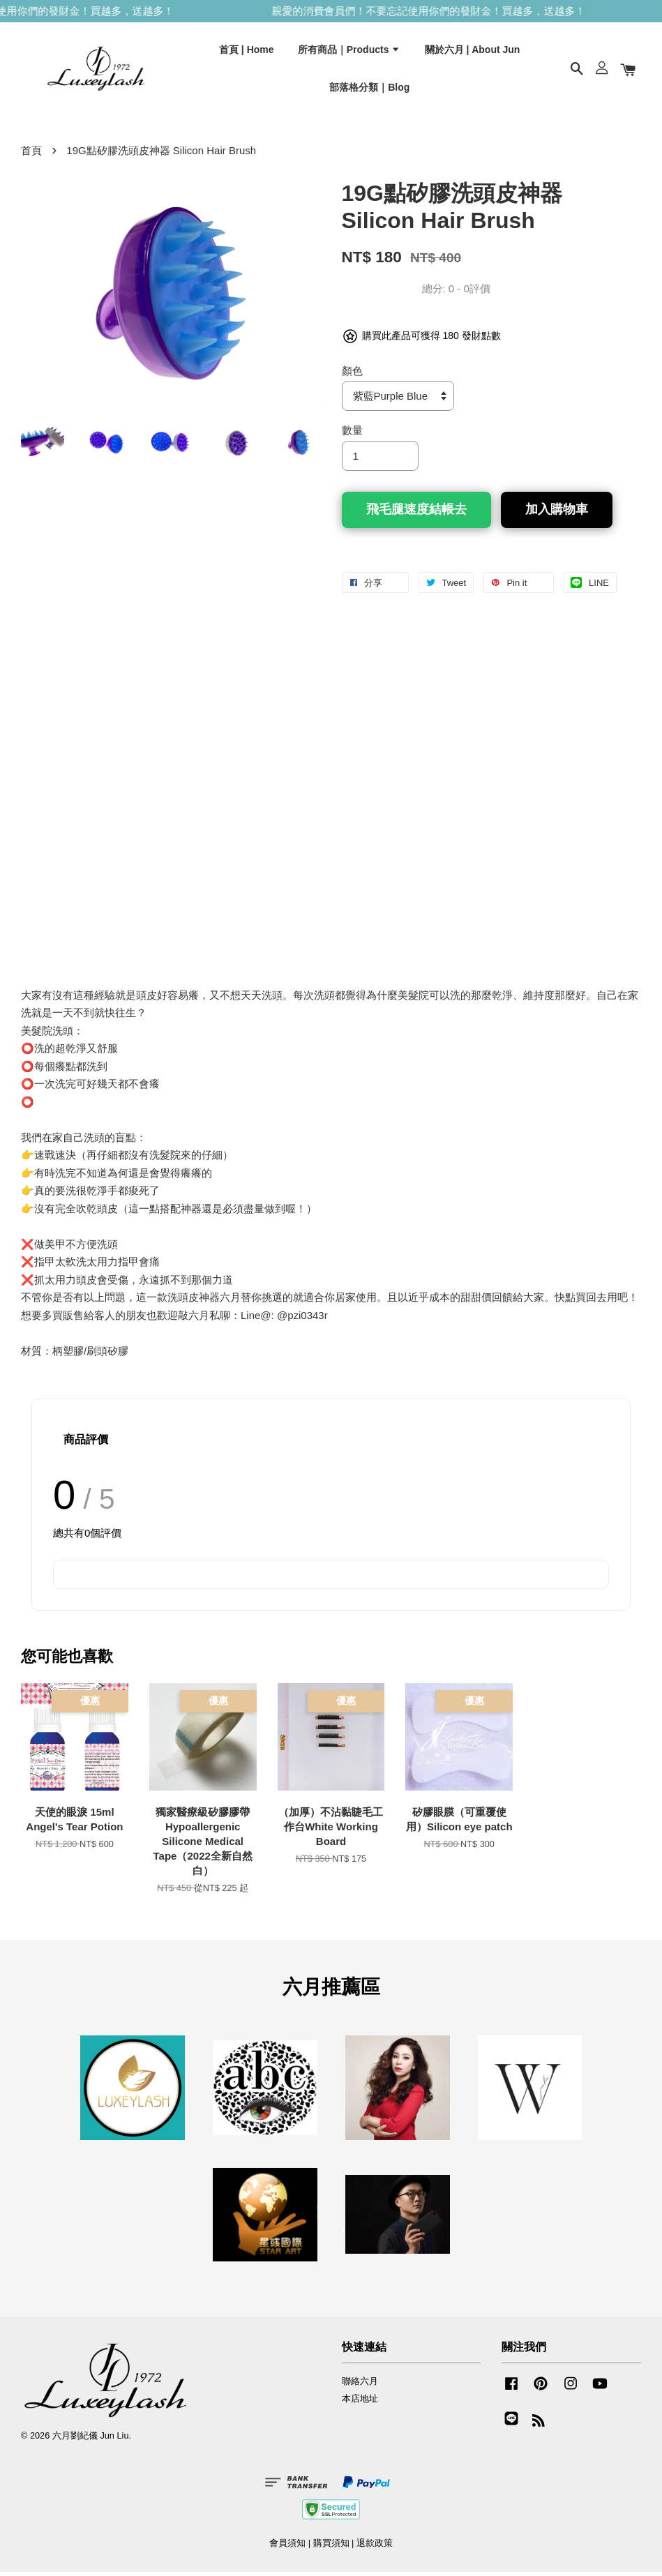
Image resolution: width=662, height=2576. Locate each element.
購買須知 (331, 2548)
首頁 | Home (246, 51)
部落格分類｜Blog (369, 88)
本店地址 (360, 2402)
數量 (352, 434)
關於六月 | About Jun (472, 51)
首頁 (31, 154)
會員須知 (287, 2548)
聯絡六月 (360, 2386)
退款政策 (374, 2548)
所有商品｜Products (349, 51)
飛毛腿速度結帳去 (416, 513)
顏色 (352, 375)
